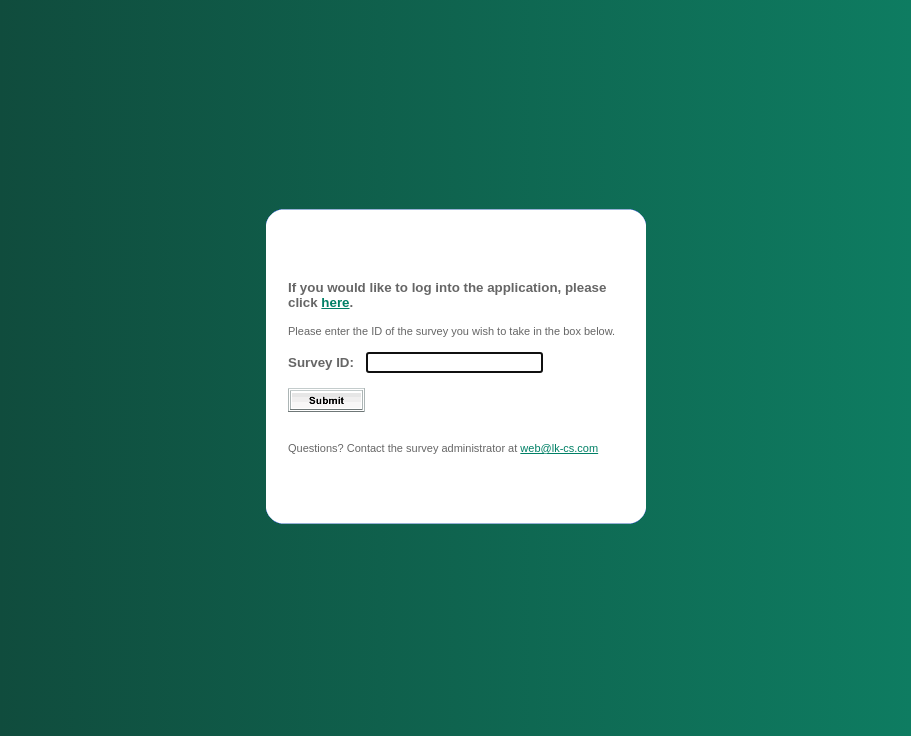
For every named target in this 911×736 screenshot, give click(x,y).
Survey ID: (321, 354)
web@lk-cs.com (559, 440)
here (335, 294)
